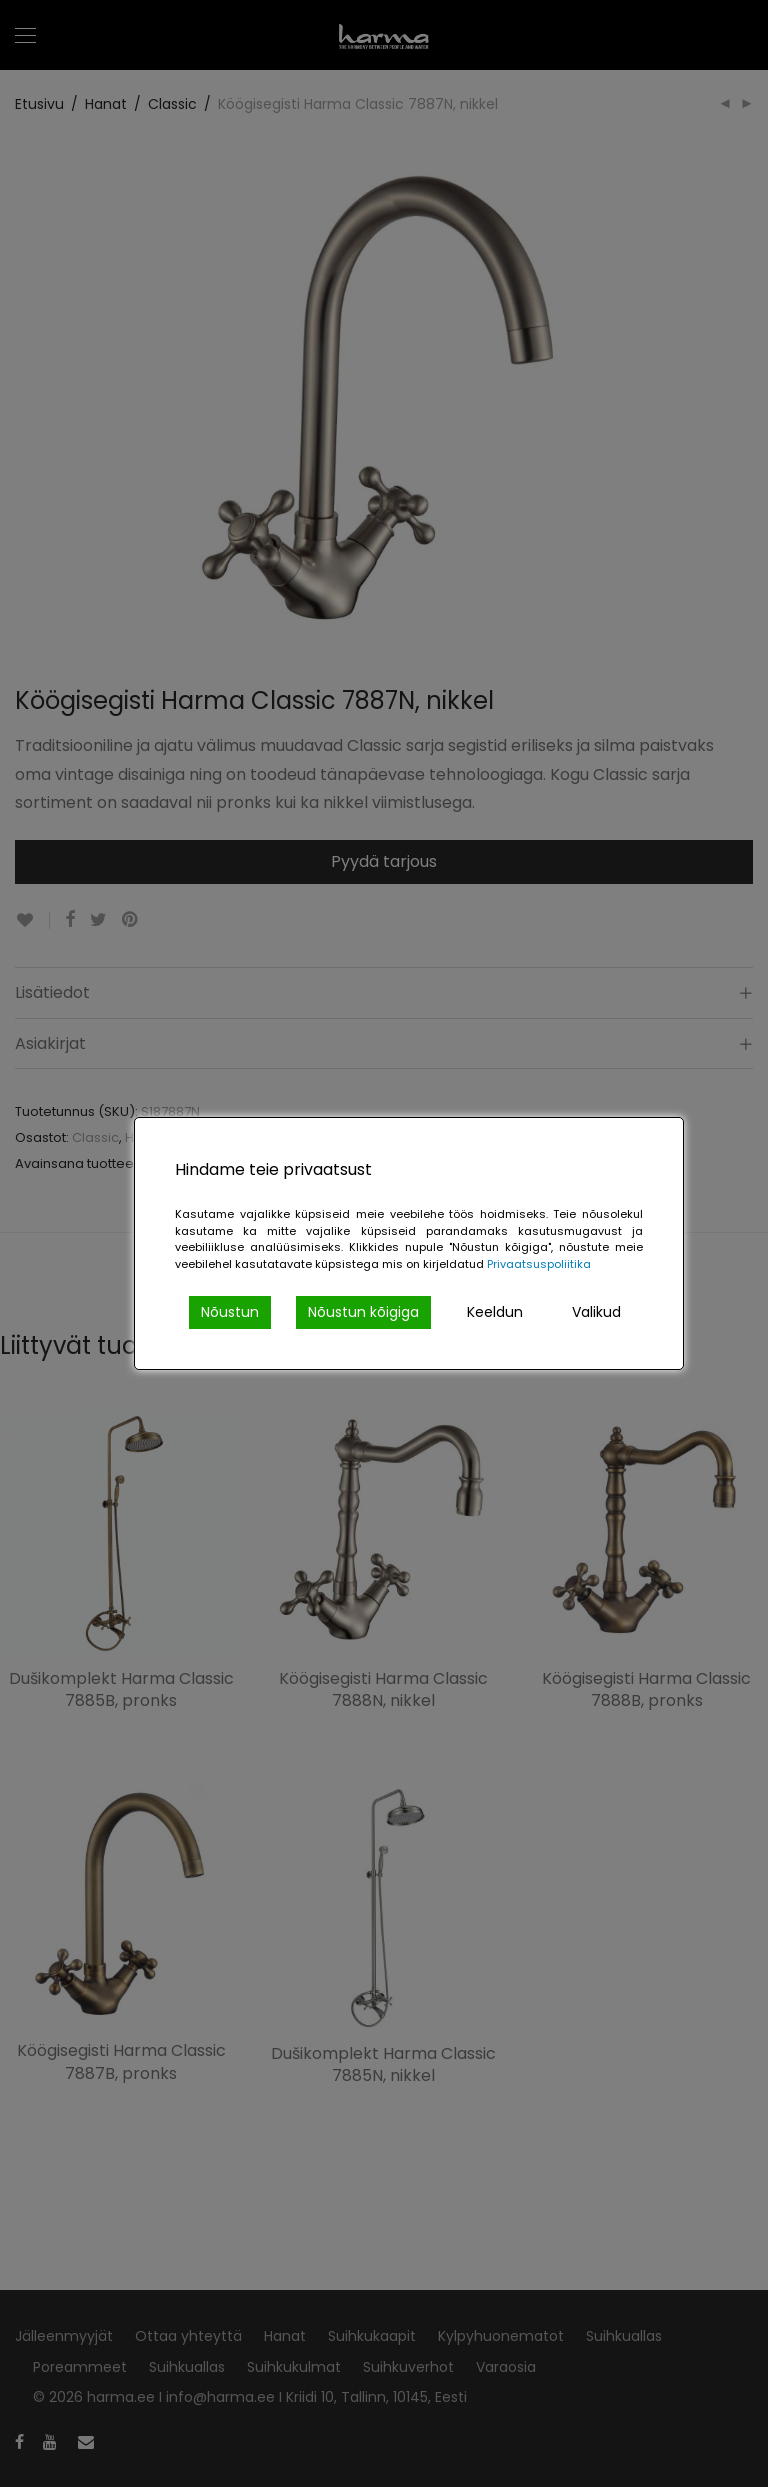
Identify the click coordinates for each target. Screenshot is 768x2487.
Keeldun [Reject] (495, 1312)
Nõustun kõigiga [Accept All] (363, 1312)
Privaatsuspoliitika (539, 1264)
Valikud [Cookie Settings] (596, 1312)
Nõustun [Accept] (230, 1312)
